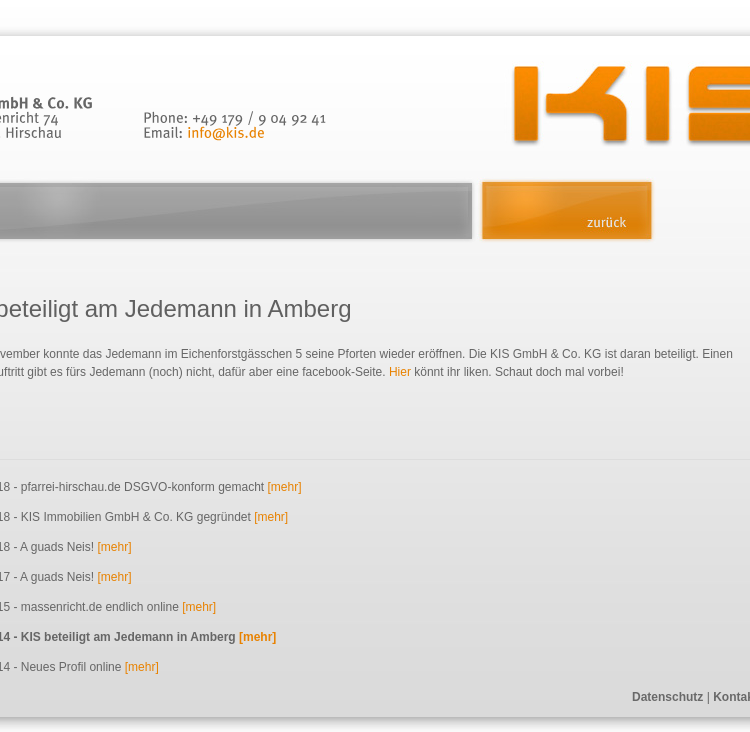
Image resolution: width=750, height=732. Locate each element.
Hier (400, 372)
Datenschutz (667, 697)
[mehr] (284, 487)
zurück (566, 210)
